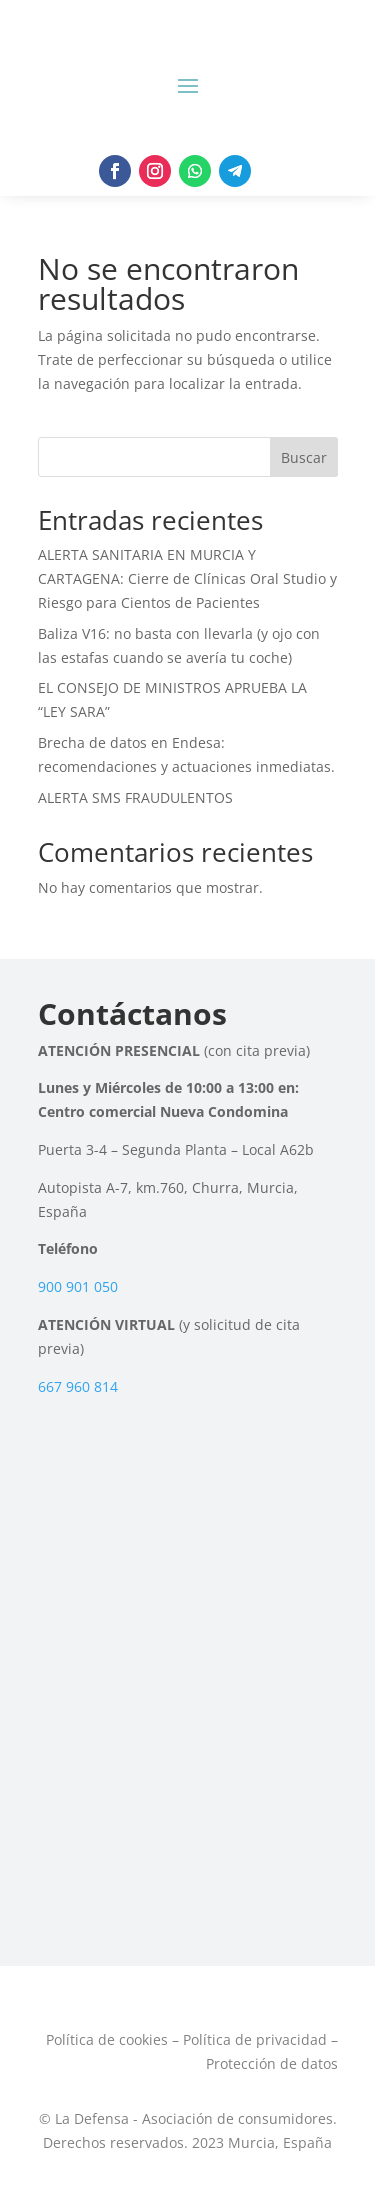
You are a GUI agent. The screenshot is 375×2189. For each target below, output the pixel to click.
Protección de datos (272, 2063)
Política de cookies (107, 2039)
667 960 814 (78, 1386)
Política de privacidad (255, 2039)
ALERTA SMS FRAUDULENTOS (135, 797)
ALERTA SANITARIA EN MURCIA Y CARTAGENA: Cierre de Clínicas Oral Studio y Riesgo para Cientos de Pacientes (187, 578)
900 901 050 (78, 1286)
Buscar (304, 457)
